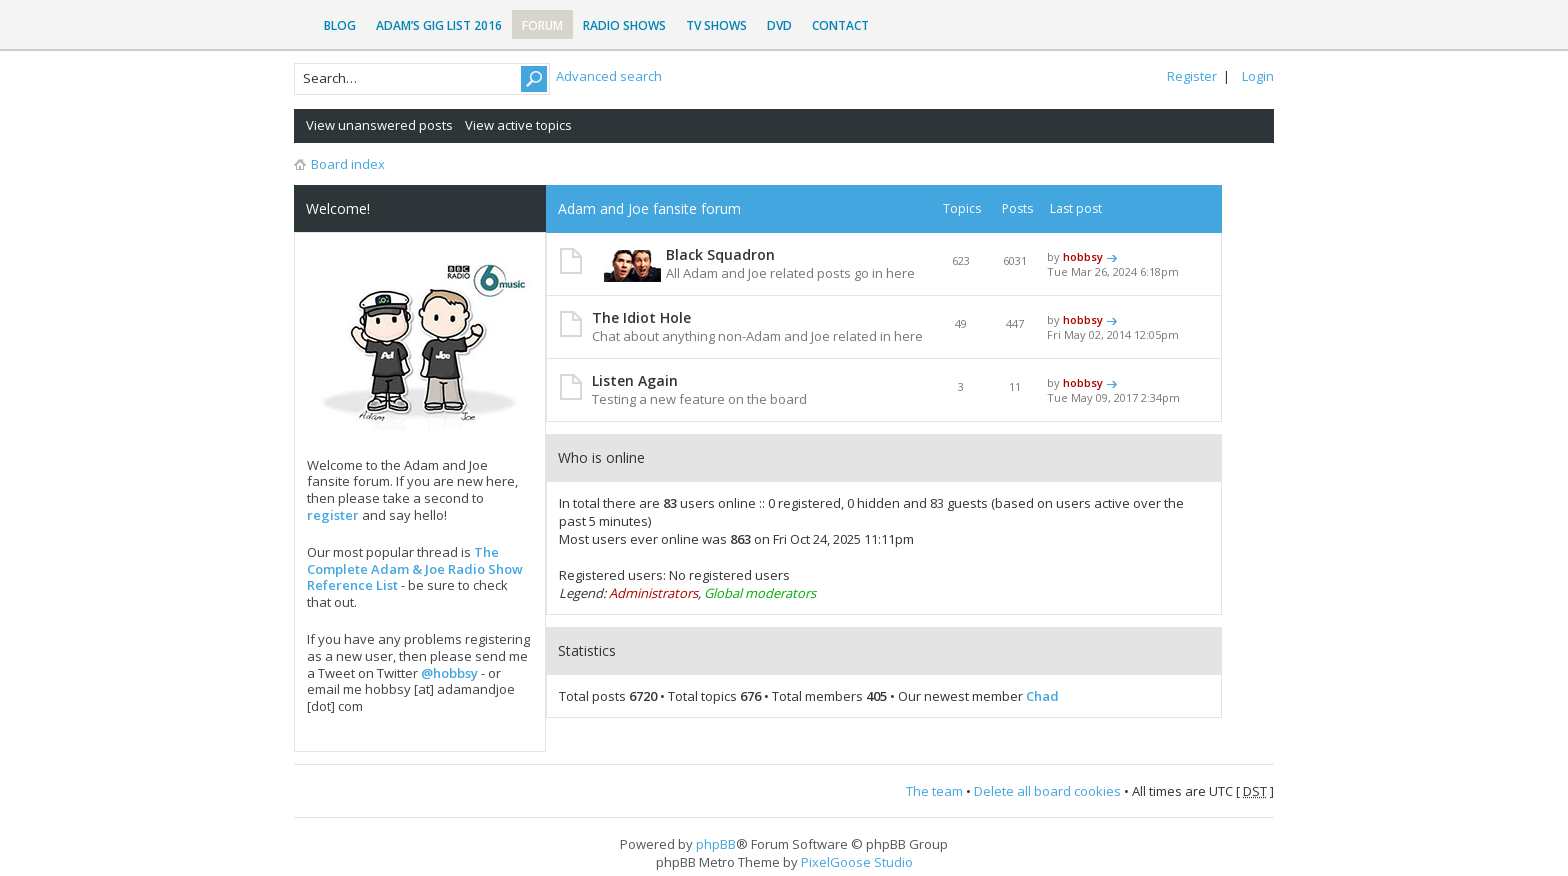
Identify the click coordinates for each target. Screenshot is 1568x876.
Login (1258, 76)
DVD (779, 25)
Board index (348, 164)
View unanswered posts (379, 125)
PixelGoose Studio (857, 862)
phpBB (716, 844)
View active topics (518, 125)
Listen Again (635, 380)
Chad (1042, 696)
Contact (840, 25)
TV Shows (716, 25)
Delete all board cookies (1047, 791)
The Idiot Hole (641, 317)
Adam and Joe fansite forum (649, 208)
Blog (340, 25)
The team (934, 791)
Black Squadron (720, 254)
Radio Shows (624, 25)
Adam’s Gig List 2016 (439, 25)
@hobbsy (449, 673)
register (333, 515)
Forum (542, 25)
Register (1192, 76)
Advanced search (609, 76)
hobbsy (1083, 256)
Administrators (653, 593)
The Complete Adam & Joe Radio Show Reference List (415, 569)
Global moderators (760, 593)
